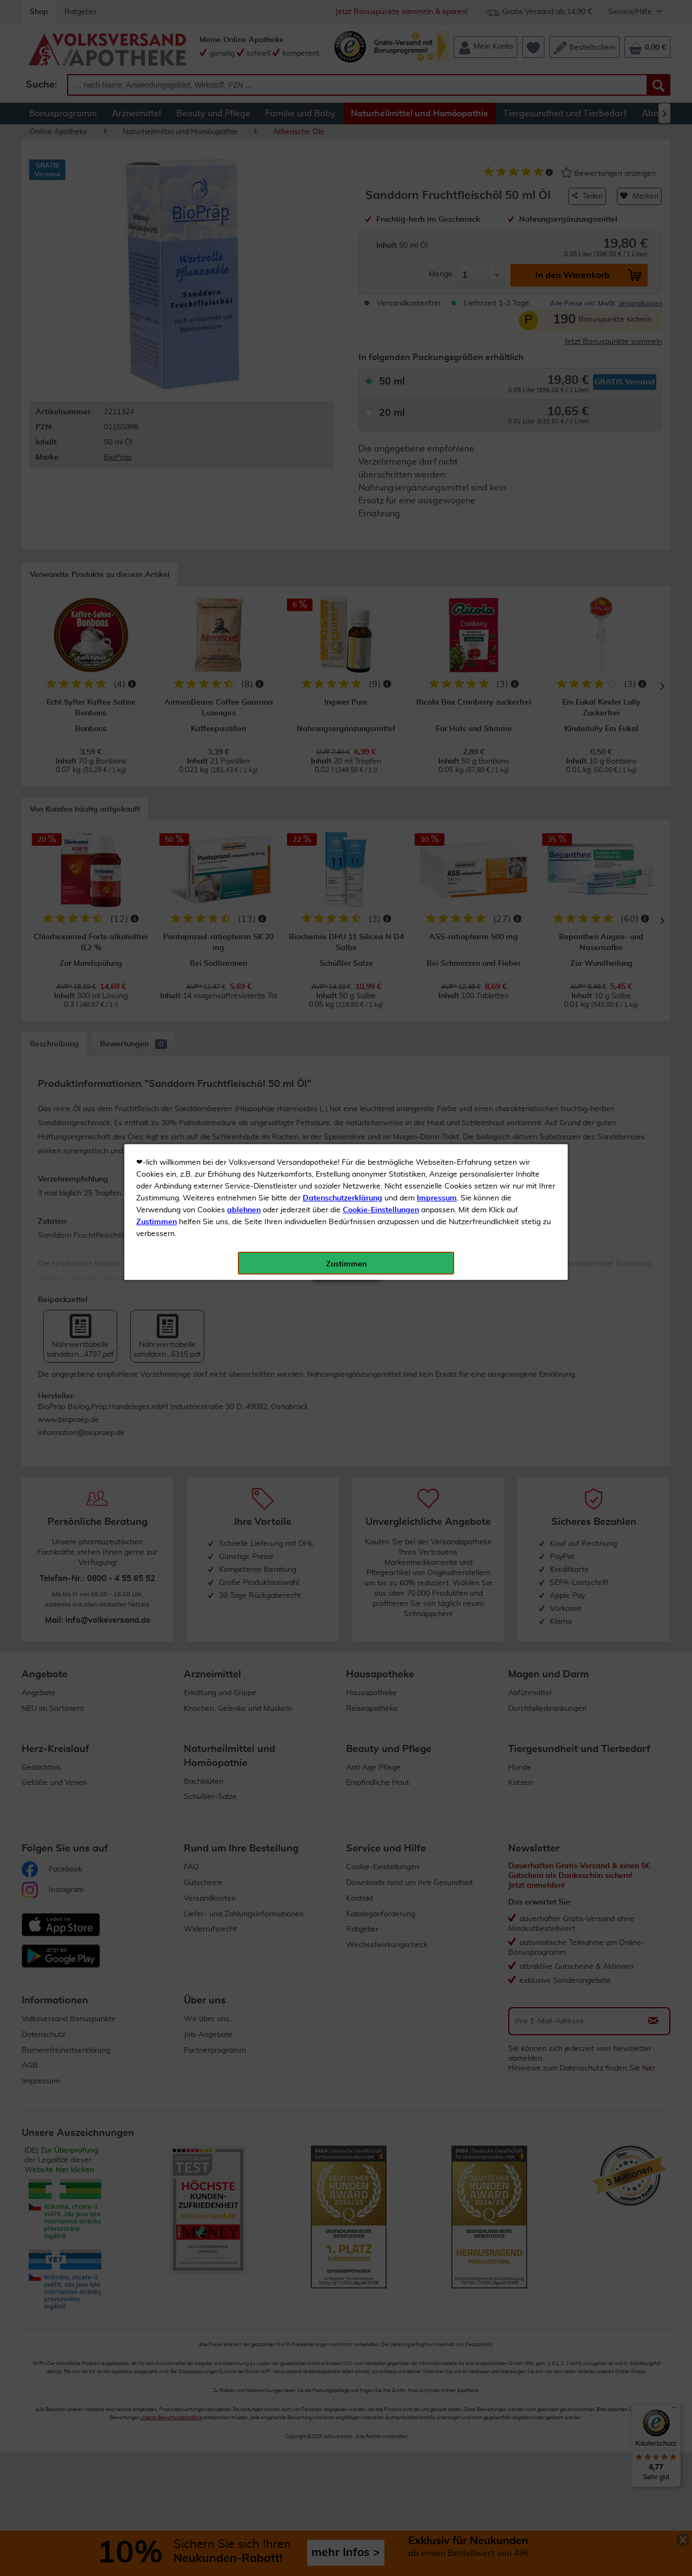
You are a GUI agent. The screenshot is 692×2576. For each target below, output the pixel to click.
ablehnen (244, 254)
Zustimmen (156, 266)
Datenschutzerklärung (342, 243)
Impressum (437, 243)
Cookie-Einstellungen (381, 254)
